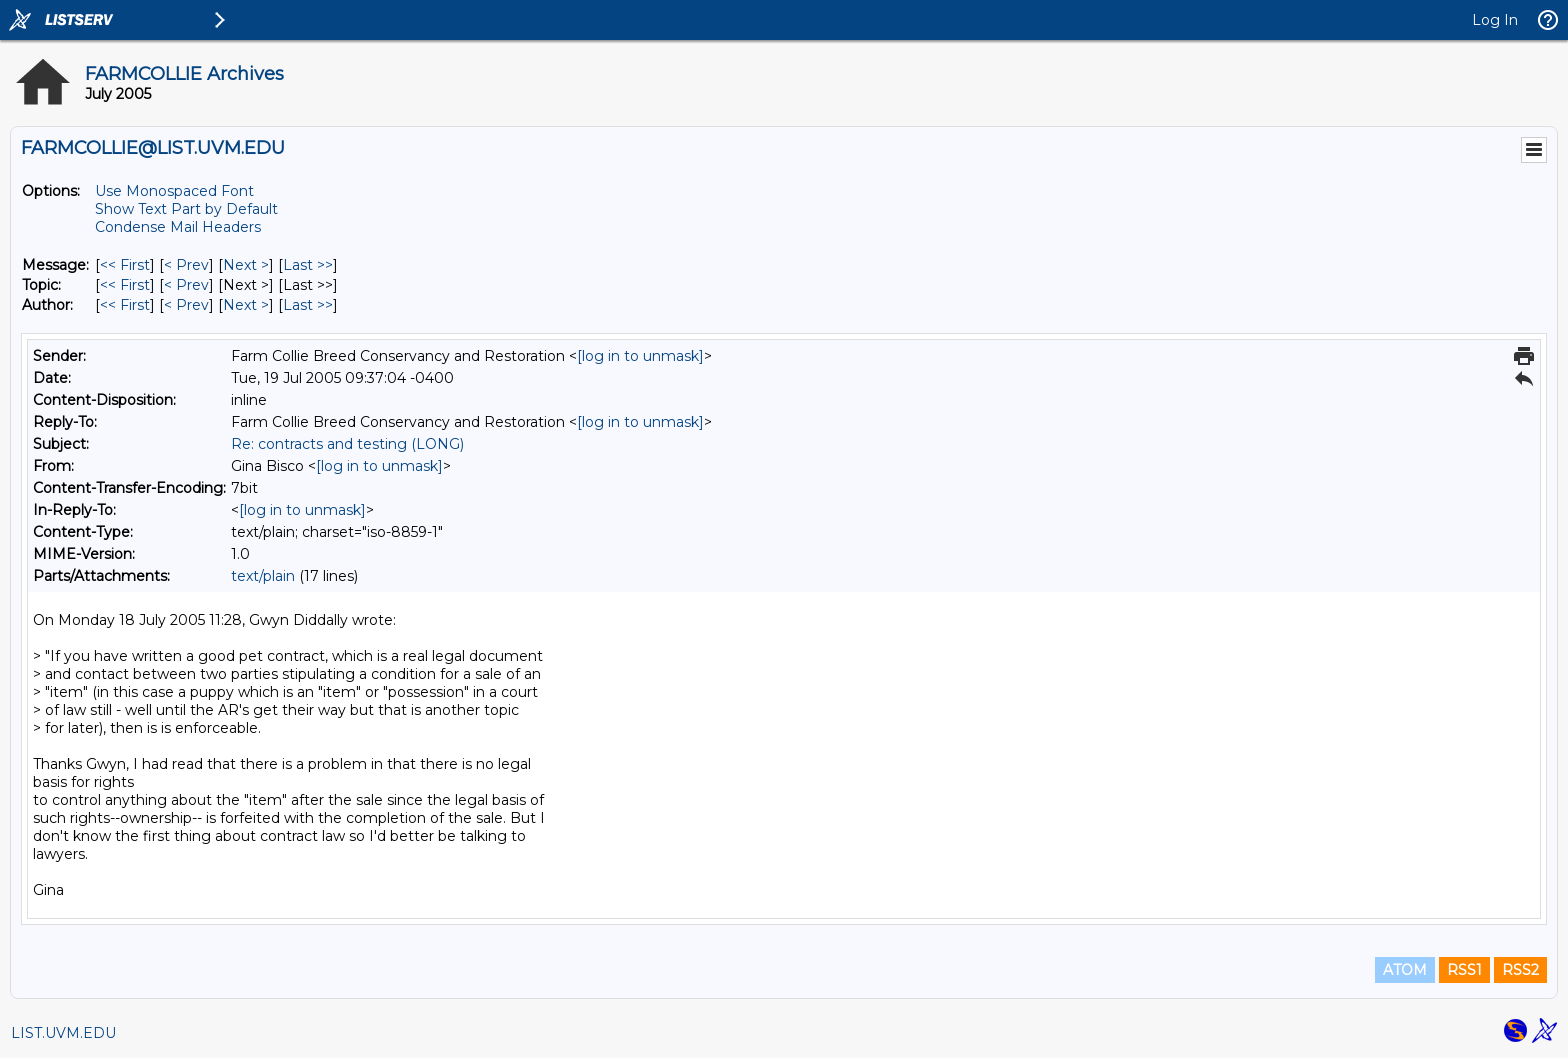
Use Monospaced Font (174, 191)
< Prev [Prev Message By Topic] (186, 285)
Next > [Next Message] (246, 265)
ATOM (1405, 970)
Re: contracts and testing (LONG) (347, 444)
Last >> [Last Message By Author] (308, 305)
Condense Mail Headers (178, 227)
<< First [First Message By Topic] (125, 285)
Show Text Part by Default (186, 209)
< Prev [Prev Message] (186, 265)
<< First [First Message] (125, 265)
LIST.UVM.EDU (63, 1033)
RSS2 (1520, 970)
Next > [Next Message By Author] (246, 305)
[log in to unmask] (640, 356)
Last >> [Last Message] (308, 265)
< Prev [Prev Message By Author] (186, 305)
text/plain (263, 576)
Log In (1495, 20)
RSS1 (1464, 970)
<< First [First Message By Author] (125, 305)
